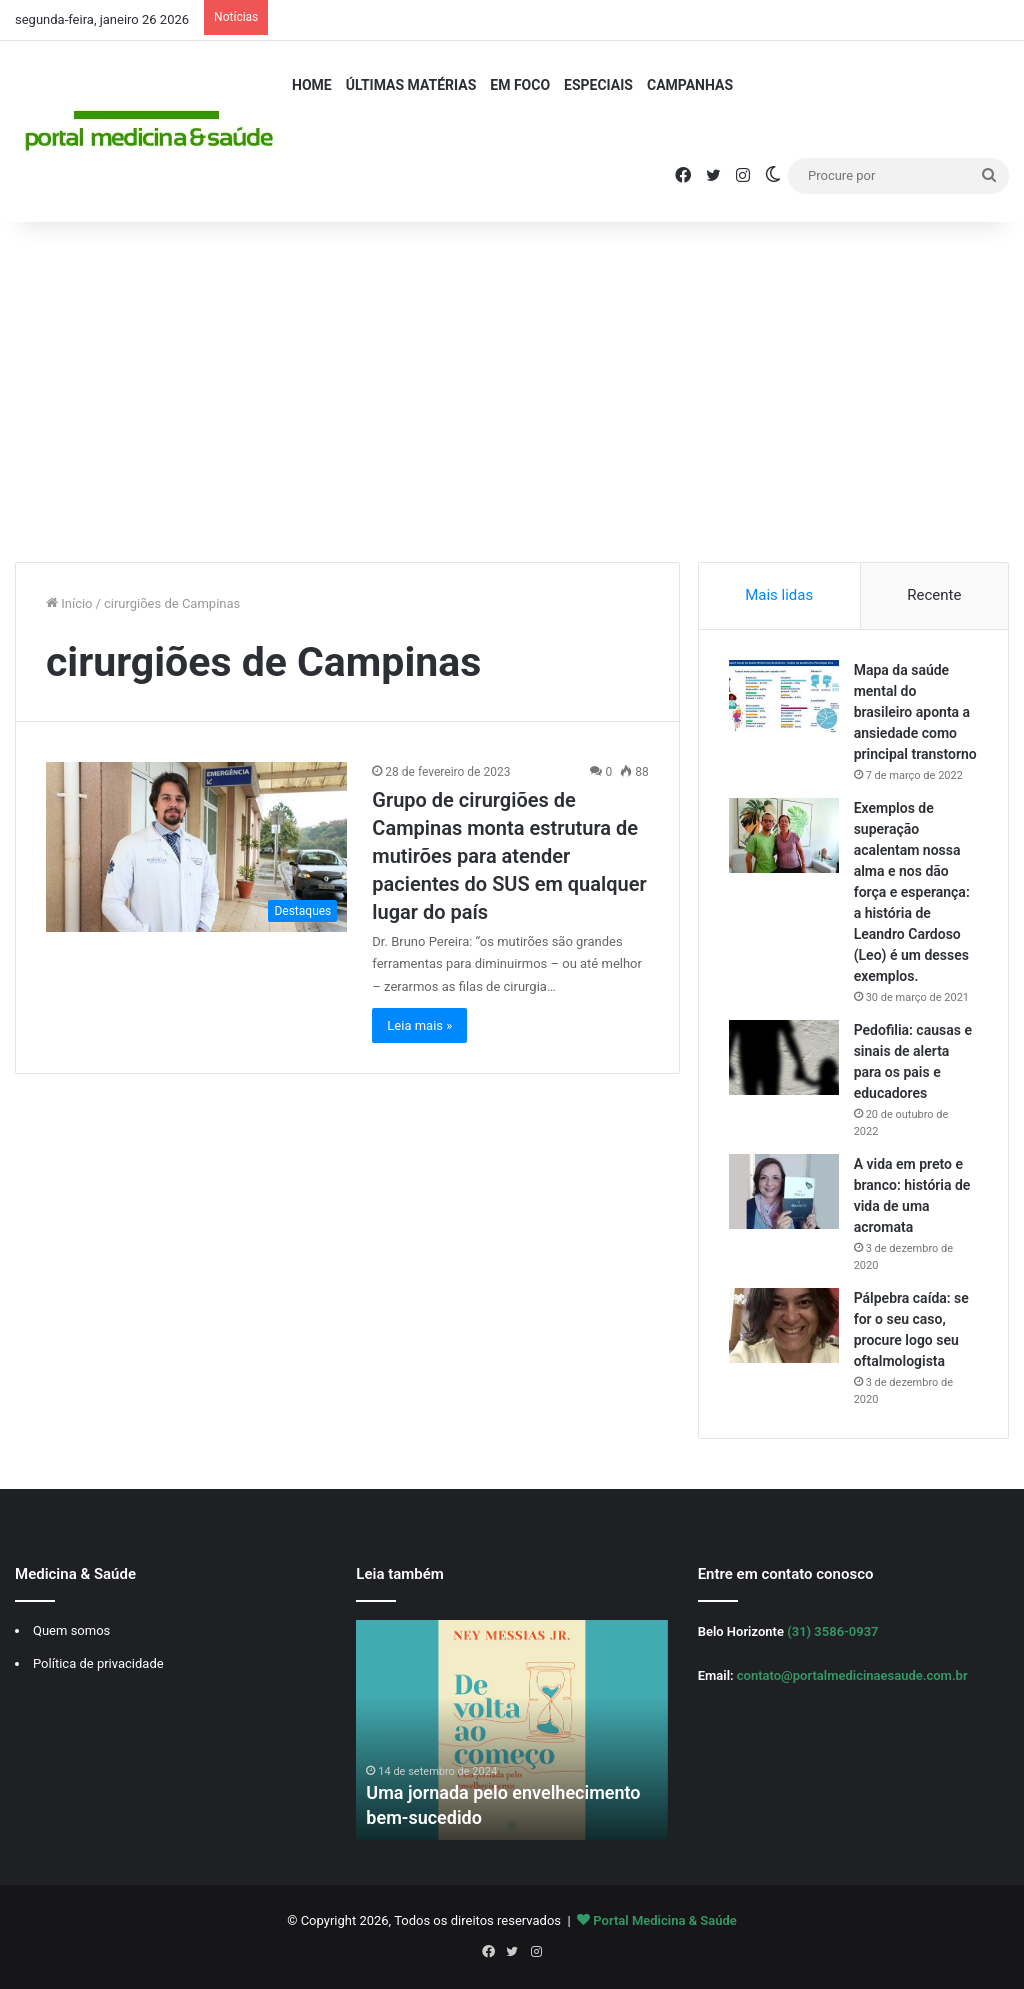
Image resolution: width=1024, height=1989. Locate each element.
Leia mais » (419, 1025)
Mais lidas (779, 595)
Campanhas (690, 85)
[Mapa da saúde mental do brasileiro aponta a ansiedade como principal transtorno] (784, 697)
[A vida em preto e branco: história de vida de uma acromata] (784, 1191)
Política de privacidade (98, 1663)
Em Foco (520, 85)
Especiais (598, 85)
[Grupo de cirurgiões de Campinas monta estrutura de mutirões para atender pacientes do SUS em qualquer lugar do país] (196, 847)
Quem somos (71, 1630)
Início (69, 603)
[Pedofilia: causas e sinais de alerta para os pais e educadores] (784, 1057)
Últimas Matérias (411, 85)
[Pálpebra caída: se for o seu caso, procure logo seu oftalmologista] (784, 1325)
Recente (934, 595)
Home (312, 85)
